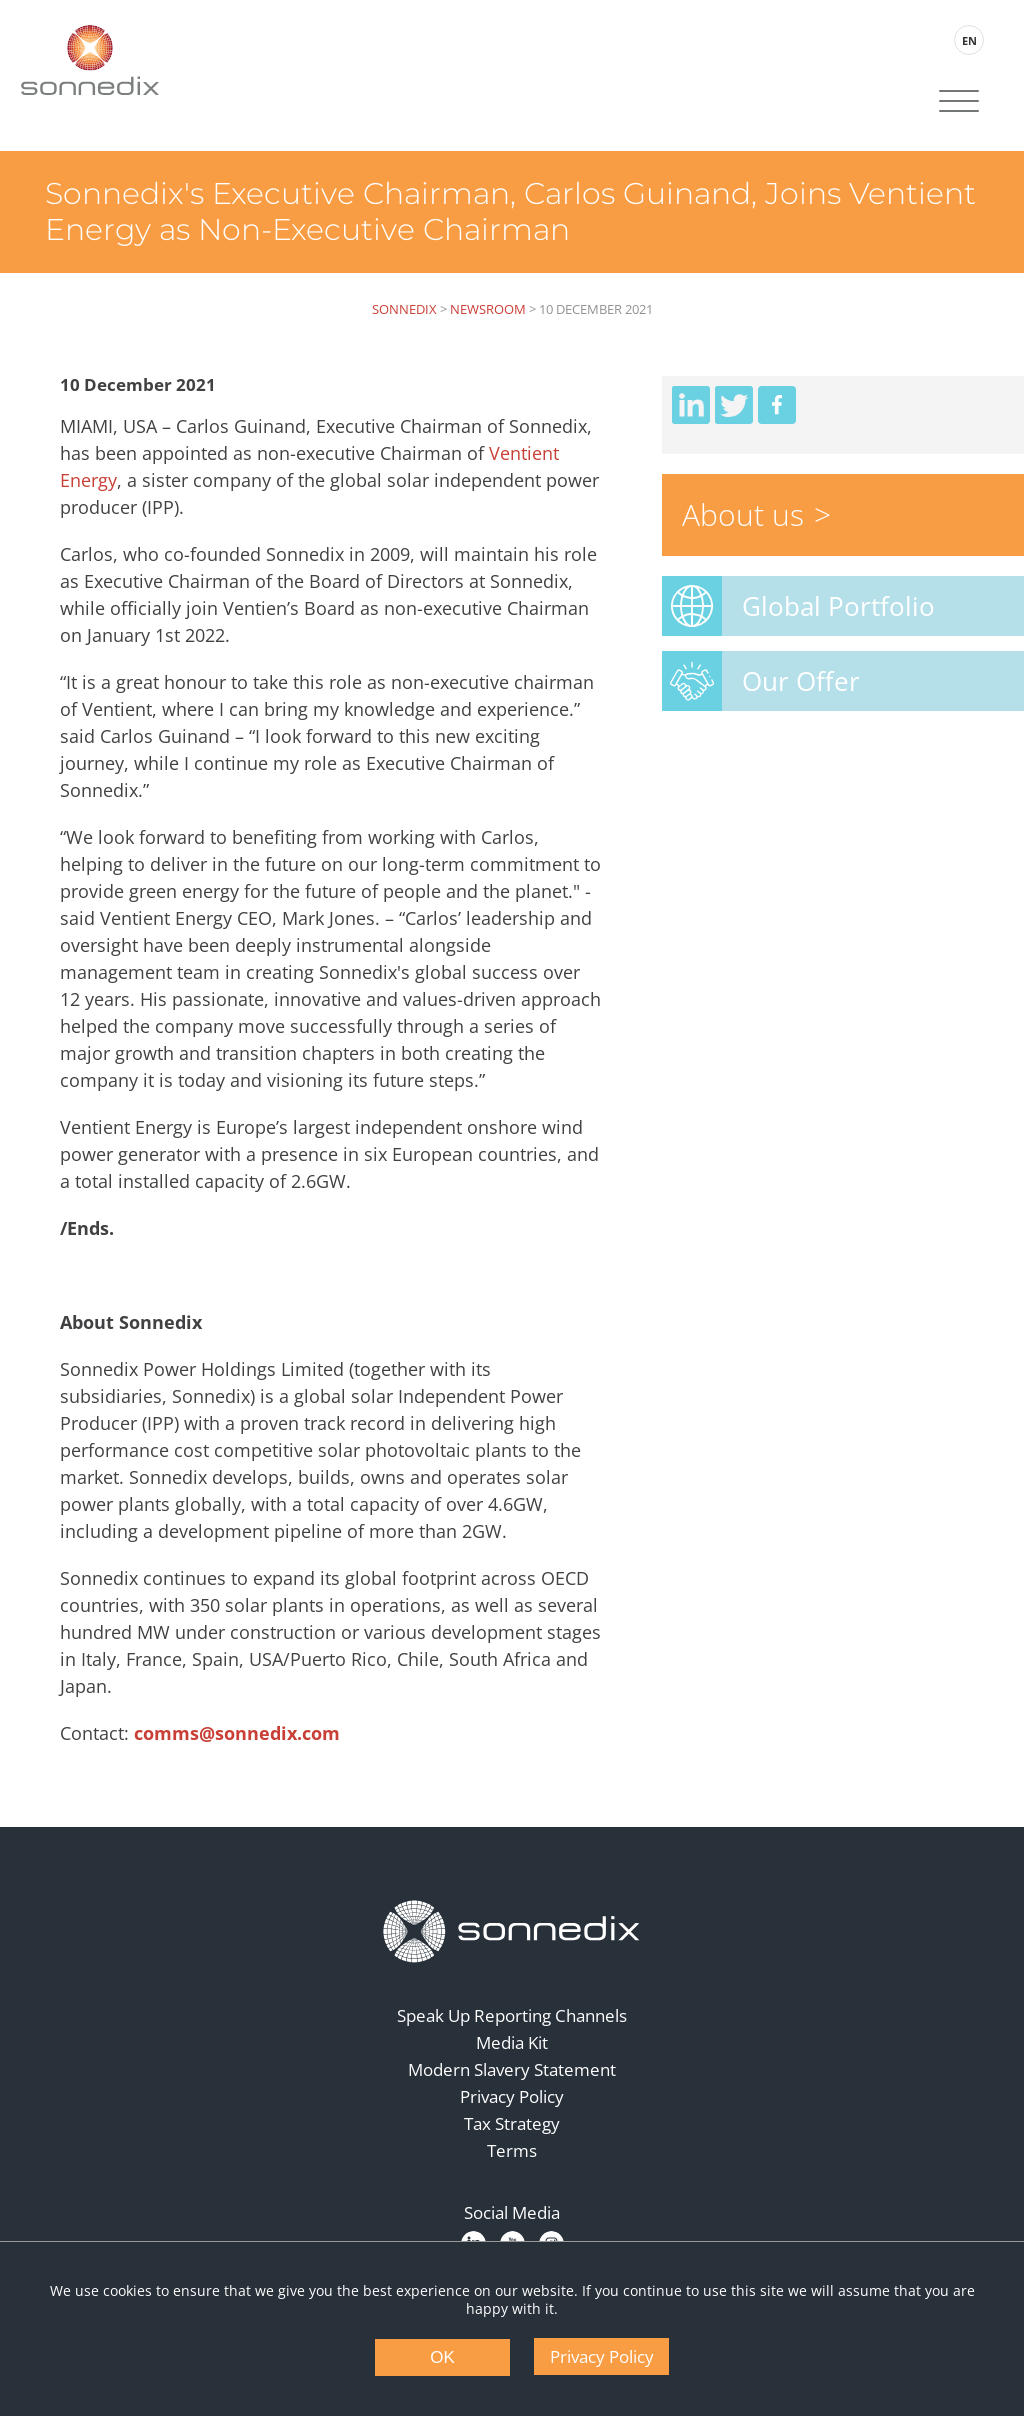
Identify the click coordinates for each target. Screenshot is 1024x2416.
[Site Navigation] (959, 103)
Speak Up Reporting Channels (512, 2015)
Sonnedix (404, 309)
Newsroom (488, 309)
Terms (512, 2150)
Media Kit (512, 2042)
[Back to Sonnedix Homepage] (90, 60)
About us (743, 514)
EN (969, 40)
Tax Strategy (512, 2123)
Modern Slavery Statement (512, 2069)
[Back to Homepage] (512, 1932)
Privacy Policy (512, 2096)
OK (442, 2357)
